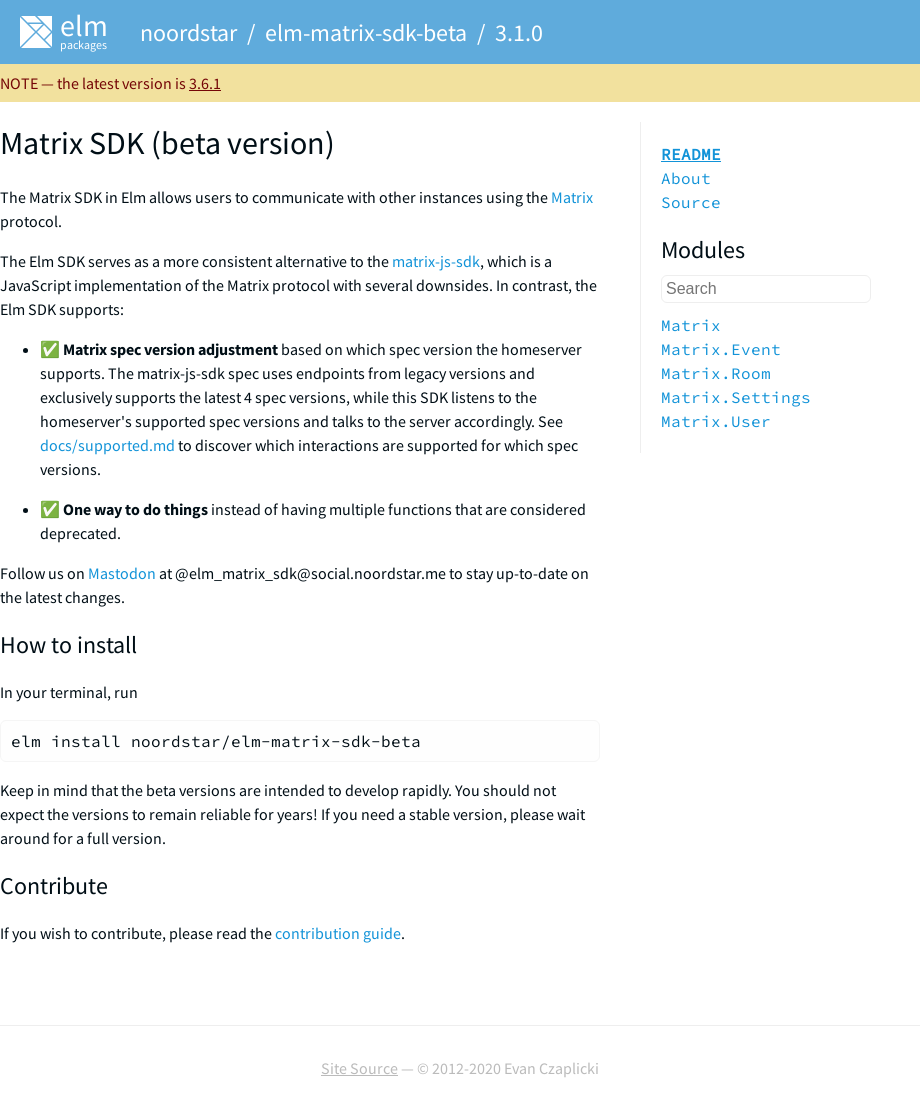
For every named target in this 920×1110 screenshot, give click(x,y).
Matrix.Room (716, 373)
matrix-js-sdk (436, 261)
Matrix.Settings (736, 397)
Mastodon (122, 573)
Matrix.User (716, 421)
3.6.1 (205, 83)
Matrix (572, 197)
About (686, 178)
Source (691, 202)
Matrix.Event (721, 349)
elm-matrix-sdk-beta (366, 32)
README (691, 154)
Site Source (359, 1068)
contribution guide (338, 933)
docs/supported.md (107, 445)
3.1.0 (519, 32)
